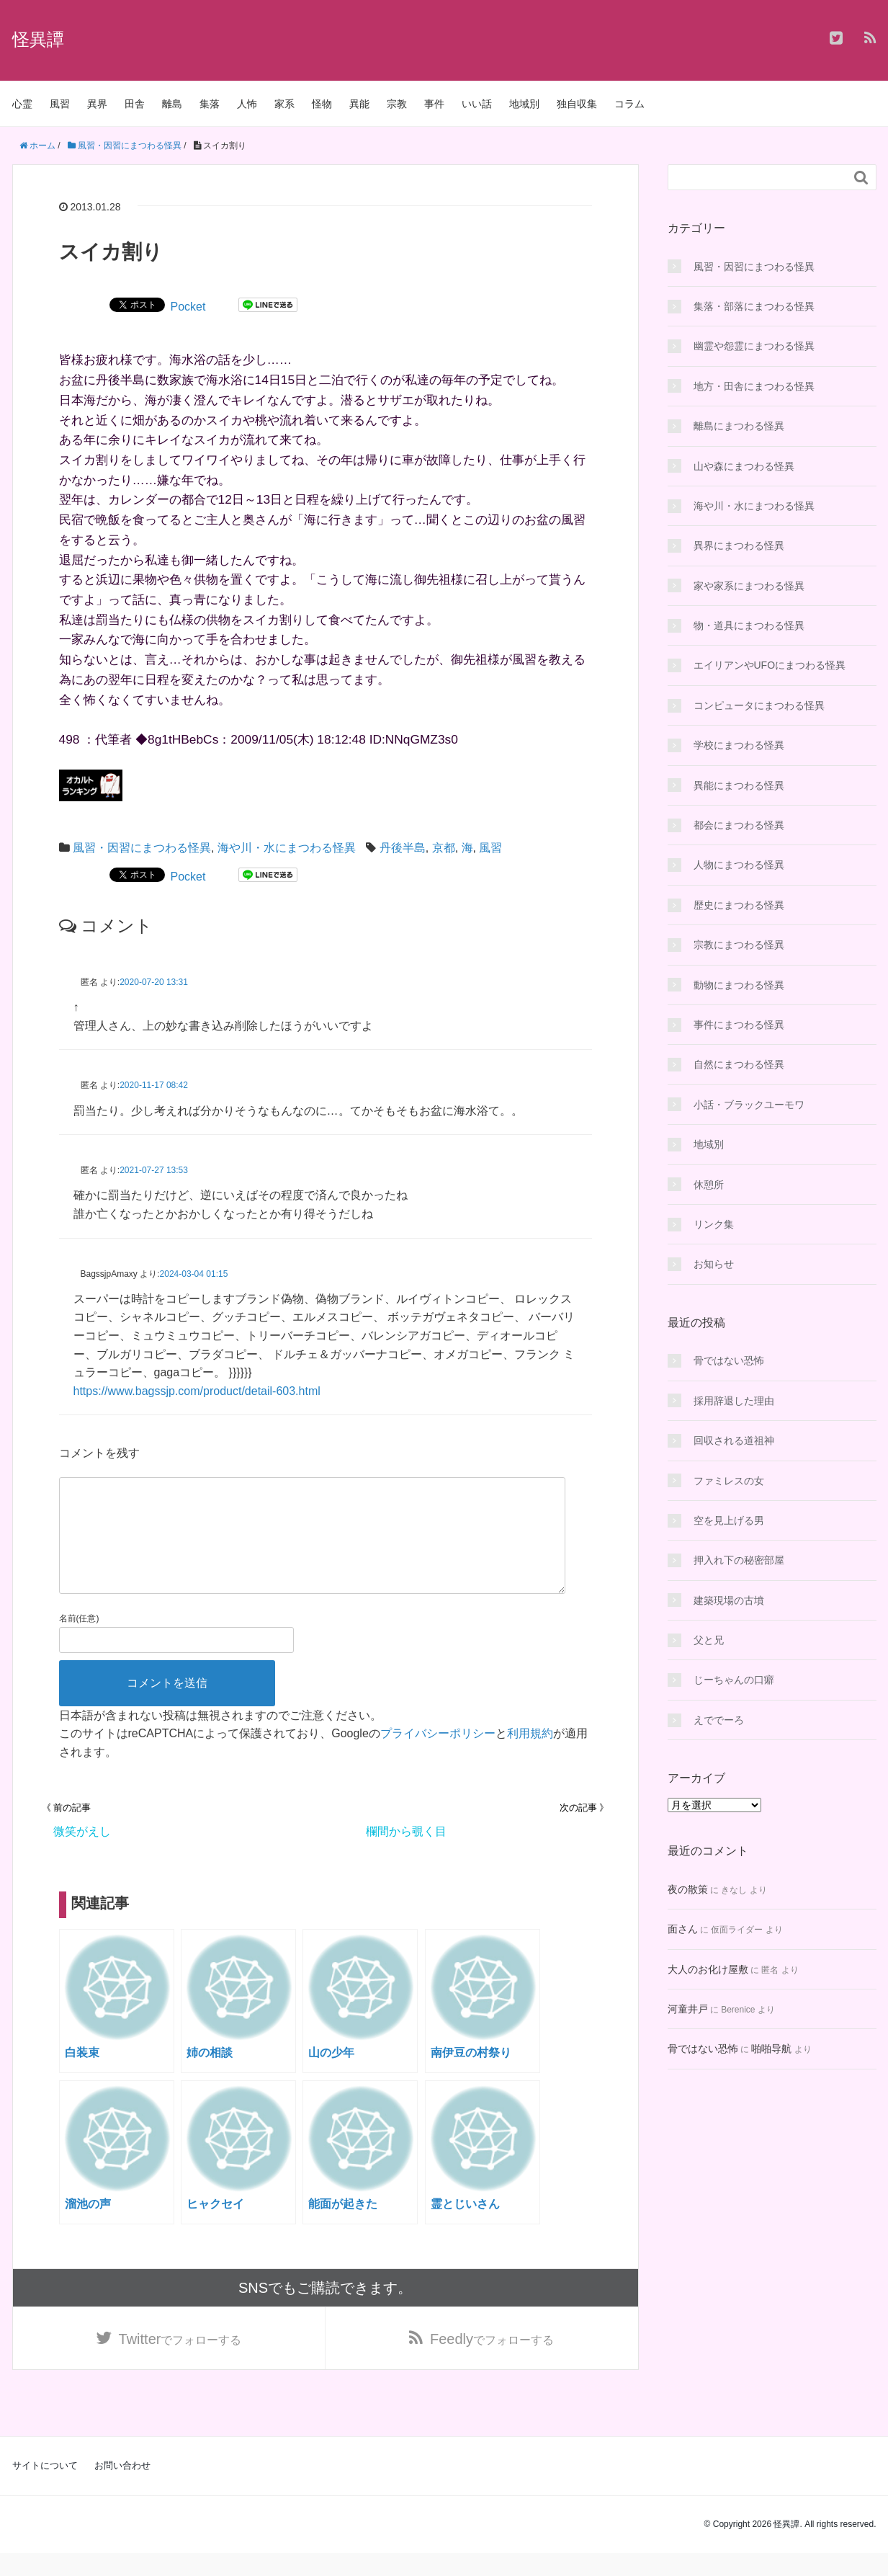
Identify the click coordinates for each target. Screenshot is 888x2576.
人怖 (247, 104)
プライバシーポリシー (437, 1756)
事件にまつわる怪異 (739, 1024)
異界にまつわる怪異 (739, 545)
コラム (629, 104)
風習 (60, 104)
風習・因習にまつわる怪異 (142, 848)
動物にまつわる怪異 (739, 985)
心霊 (22, 104)
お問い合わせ (122, 2488)
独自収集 (577, 104)
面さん (683, 1929)
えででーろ (719, 1720)
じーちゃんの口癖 (734, 1679)
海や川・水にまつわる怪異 (286, 848)
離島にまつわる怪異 (739, 426)
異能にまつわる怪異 (739, 785)
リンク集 (714, 1224)
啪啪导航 (771, 2048)
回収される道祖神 (734, 1440)
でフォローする (180, 2362)
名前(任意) (79, 1641)
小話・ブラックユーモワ (749, 1104)
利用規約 (530, 1756)
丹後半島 (403, 848)
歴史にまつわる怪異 (739, 905)
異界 (97, 104)
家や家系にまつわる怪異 (749, 586)
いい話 (477, 104)
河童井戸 (688, 2009)
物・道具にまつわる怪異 (749, 625)
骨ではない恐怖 (729, 1360)
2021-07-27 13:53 (154, 1170)
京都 (443, 848)
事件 (434, 104)
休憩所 (709, 1184)
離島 (172, 104)
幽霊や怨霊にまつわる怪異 (754, 346)
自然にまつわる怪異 (739, 1064)
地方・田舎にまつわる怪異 (754, 386)
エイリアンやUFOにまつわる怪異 (770, 665)
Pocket (188, 306)
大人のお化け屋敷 (708, 1969)
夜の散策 (688, 1889)
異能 (359, 104)
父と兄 (709, 1640)
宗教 (397, 104)
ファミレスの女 (729, 1481)
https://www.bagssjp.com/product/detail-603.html (196, 1391)
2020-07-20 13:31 (154, 982)
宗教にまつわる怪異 (739, 944)
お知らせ (714, 1264)
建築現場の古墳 (729, 1600)
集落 (209, 104)
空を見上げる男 (729, 1520)
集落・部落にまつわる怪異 (754, 306)
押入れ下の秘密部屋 (739, 1560)
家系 (284, 104)
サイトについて (45, 2488)
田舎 (135, 104)
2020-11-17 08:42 (154, 1085)
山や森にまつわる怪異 (744, 466)
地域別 (524, 104)
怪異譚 (38, 39)
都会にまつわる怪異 (739, 825)
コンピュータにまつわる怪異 (759, 705)
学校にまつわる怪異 (739, 745)
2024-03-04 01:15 (194, 1274)
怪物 (322, 104)
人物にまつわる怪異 (739, 864)
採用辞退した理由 (734, 1401)
